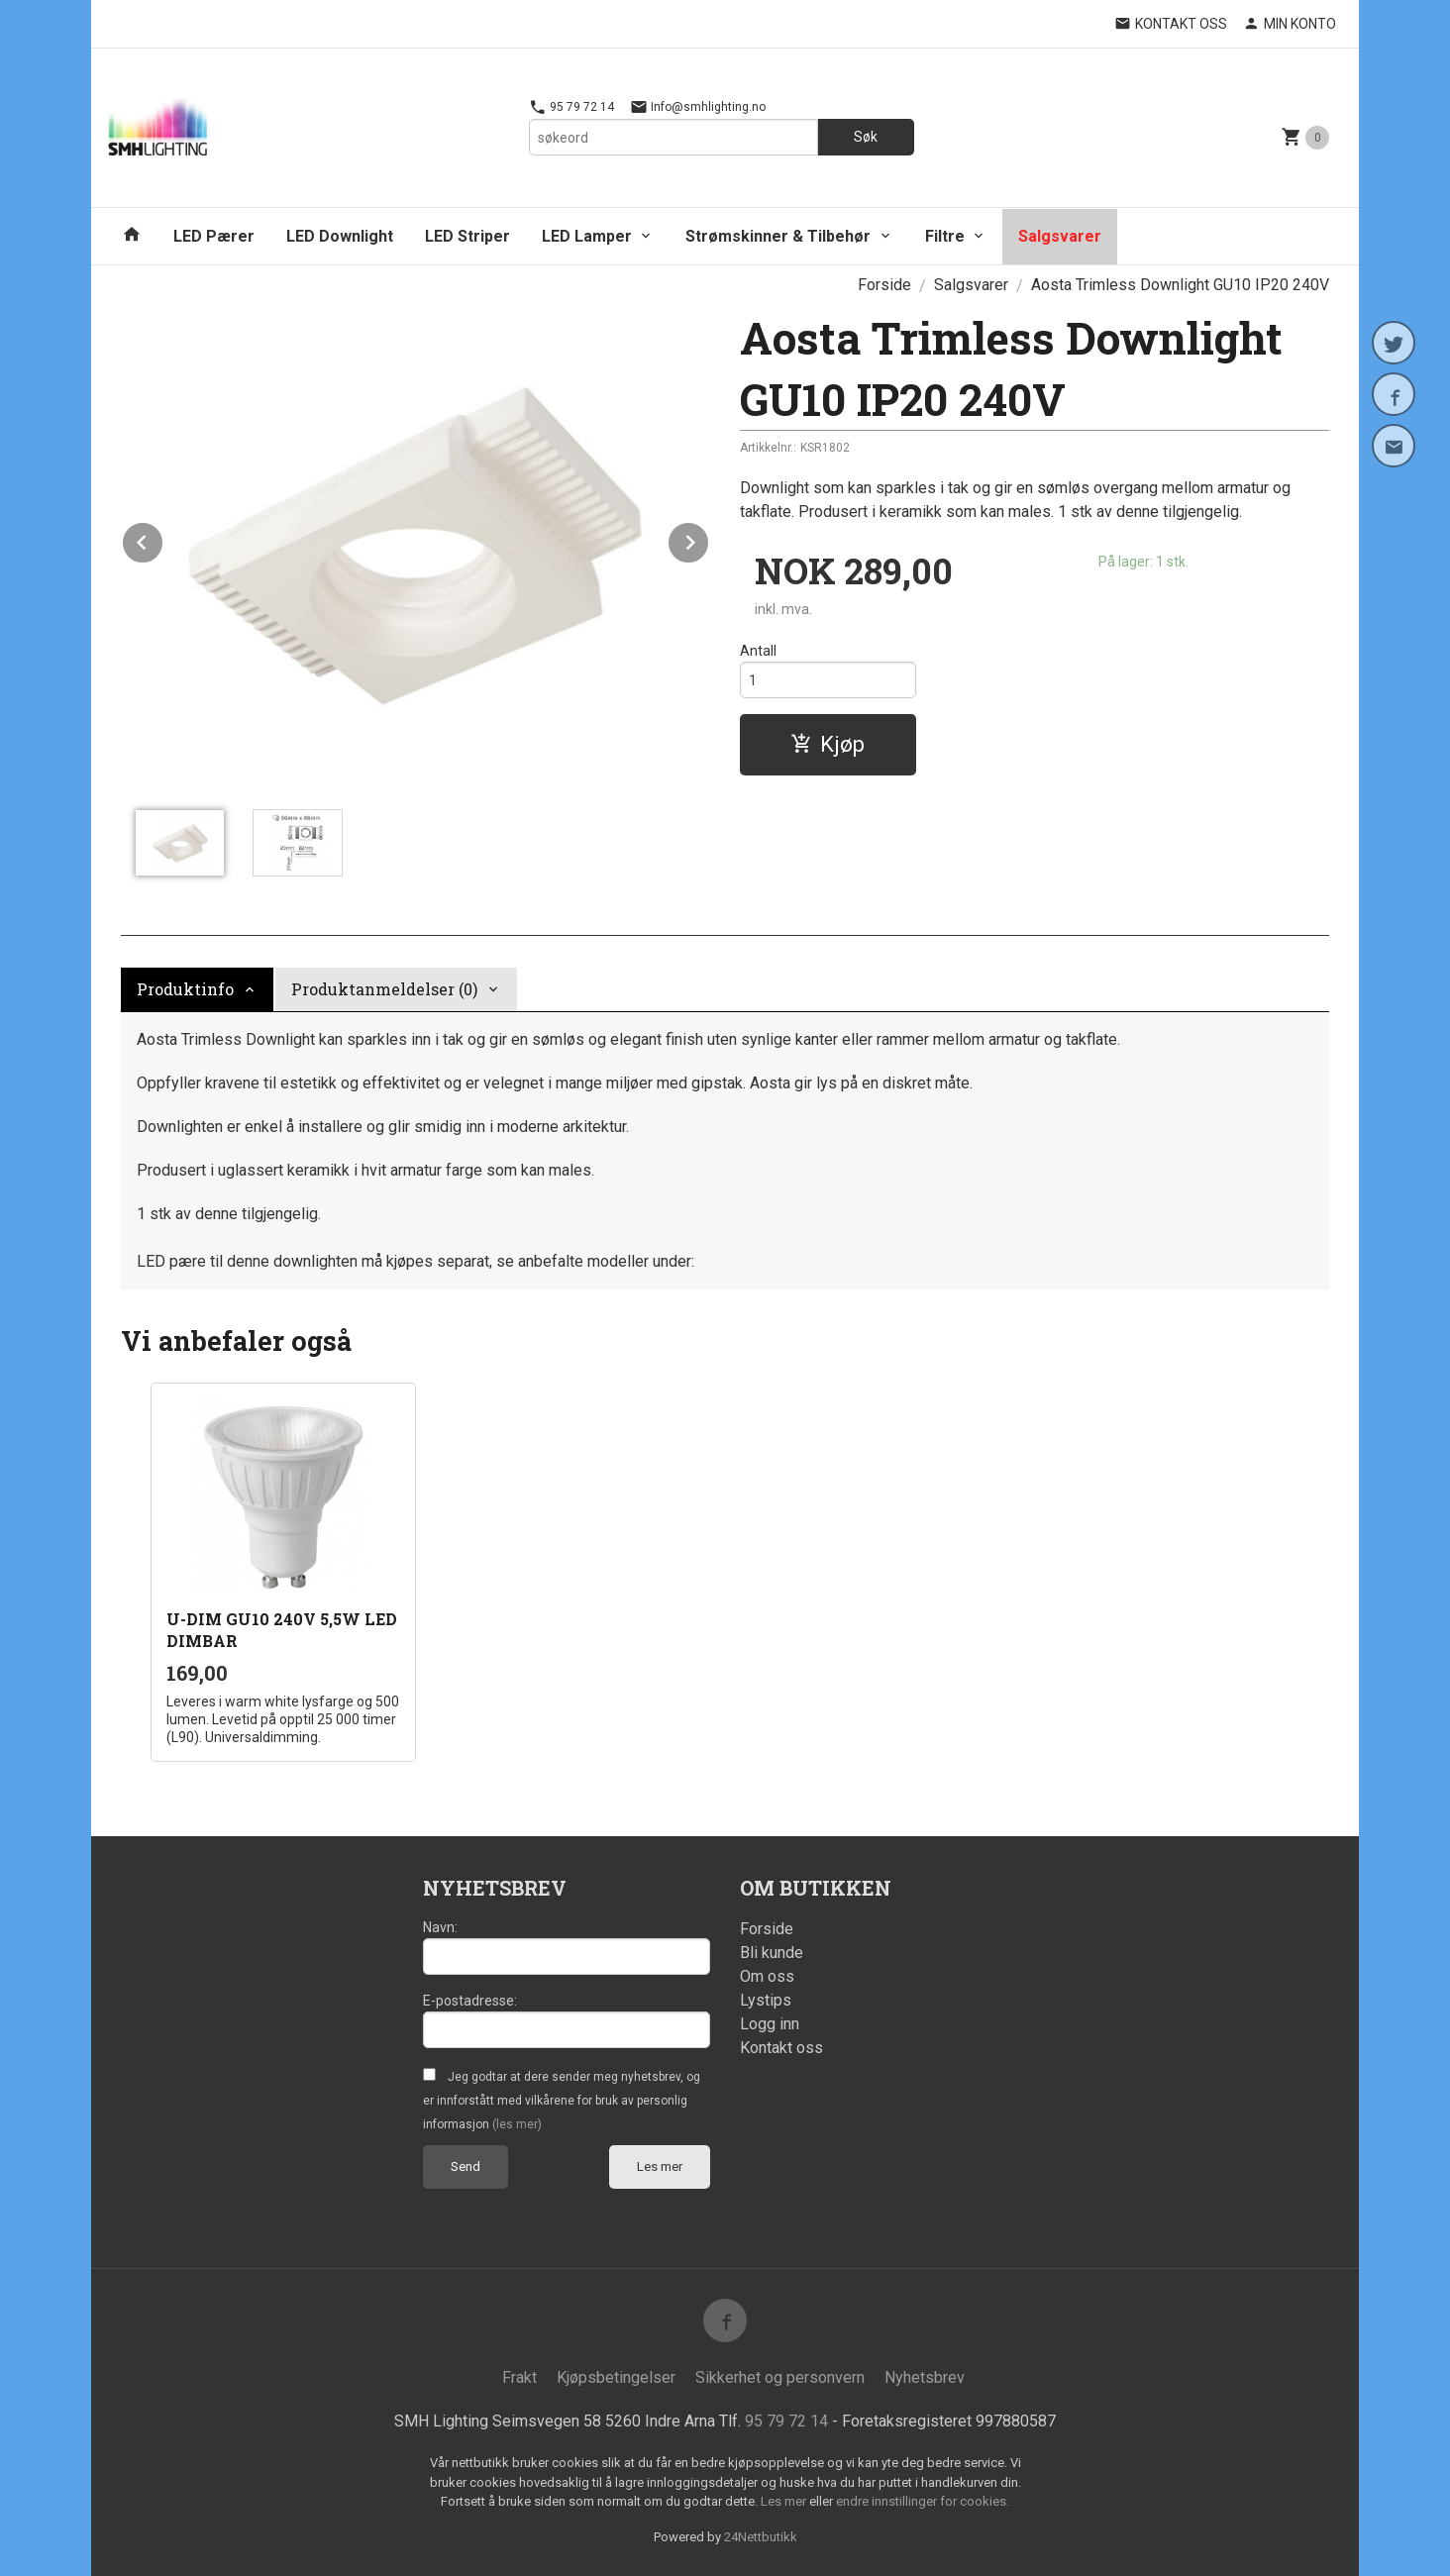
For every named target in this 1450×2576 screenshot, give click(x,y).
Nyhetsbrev (924, 2377)
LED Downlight (339, 236)
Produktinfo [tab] (185, 989)
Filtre (945, 236)
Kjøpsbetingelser (616, 2377)
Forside (884, 284)
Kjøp (827, 744)
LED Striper (467, 236)
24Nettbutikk (760, 2536)
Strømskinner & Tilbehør (778, 236)
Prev (163, 539)
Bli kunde (771, 1952)
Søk (866, 137)
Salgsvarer (1059, 236)
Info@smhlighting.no (698, 107)
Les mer (659, 2166)
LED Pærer (214, 236)
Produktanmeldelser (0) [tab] (384, 989)
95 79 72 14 (571, 107)
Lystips (765, 2000)
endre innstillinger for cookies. (922, 2501)
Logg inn (769, 2023)
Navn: (440, 1927)
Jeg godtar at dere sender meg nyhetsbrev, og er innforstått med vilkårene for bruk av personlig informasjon (561, 2100)
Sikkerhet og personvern (780, 2377)
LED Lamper (587, 236)
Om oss (767, 1976)
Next (709, 539)
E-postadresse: (470, 2001)
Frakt (519, 2377)
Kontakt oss (781, 2047)
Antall (758, 651)
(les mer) (517, 2124)
